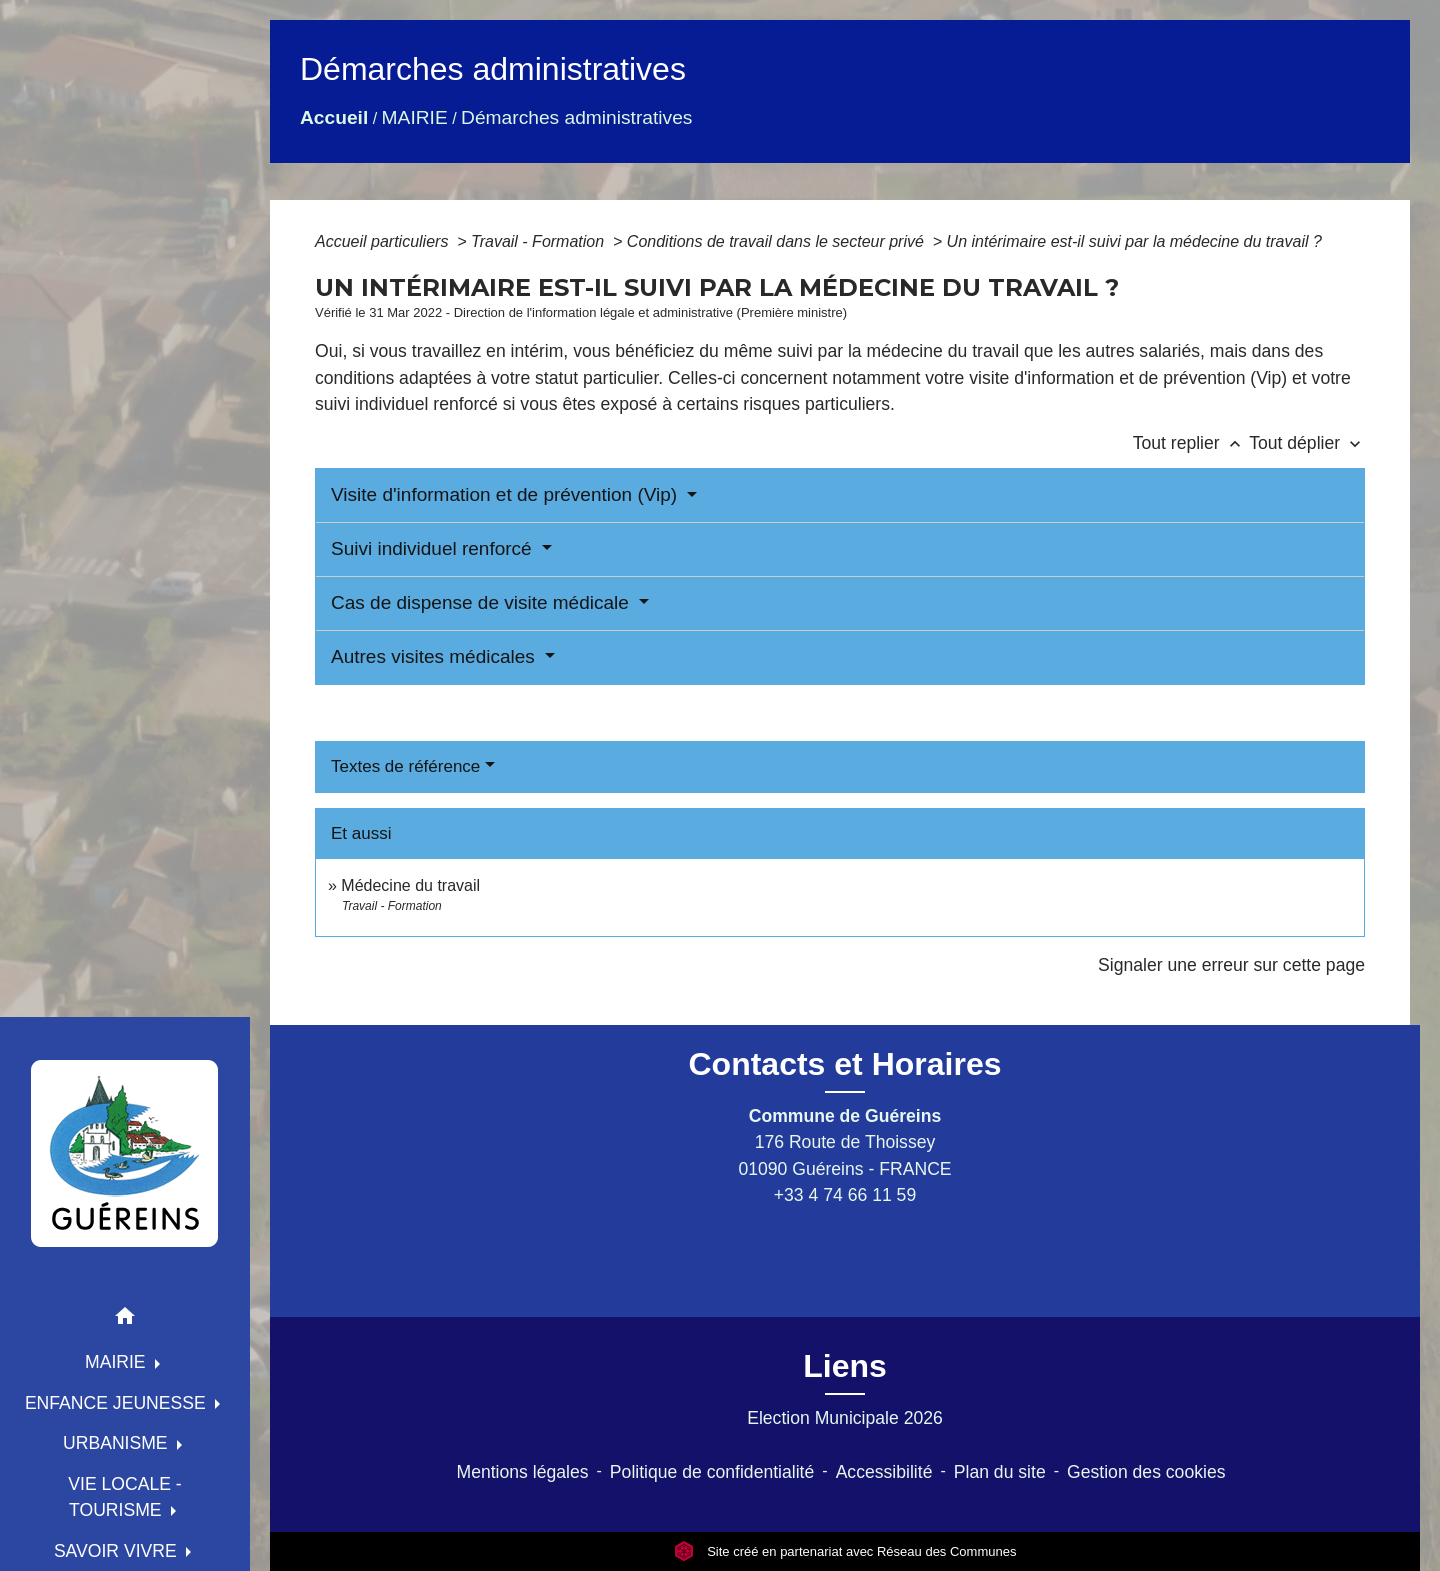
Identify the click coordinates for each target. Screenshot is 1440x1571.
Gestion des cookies (1146, 1472)
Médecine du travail (410, 885)
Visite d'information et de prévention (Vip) (506, 494)
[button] (125, 1319)
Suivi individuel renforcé (434, 548)
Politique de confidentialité (712, 1472)
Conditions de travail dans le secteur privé (778, 241)
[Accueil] (125, 1153)
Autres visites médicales (435, 656)
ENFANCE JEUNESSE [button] (118, 1403)
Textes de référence (405, 766)
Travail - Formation (540, 241)
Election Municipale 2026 (845, 1418)
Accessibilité (884, 1472)
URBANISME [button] (118, 1443)
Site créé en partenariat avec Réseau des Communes (845, 1551)
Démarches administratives (576, 117)
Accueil (334, 117)
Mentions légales (523, 1472)
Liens (845, 1366)
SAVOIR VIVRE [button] (118, 1551)
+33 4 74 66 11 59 (845, 1195)
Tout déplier (1307, 443)
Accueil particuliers (384, 241)
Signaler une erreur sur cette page (1231, 965)
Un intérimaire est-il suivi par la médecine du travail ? (1134, 241)
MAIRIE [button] (118, 1362)
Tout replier (1191, 443)
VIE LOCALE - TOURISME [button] (124, 1497)
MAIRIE (415, 117)
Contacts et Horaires (845, 1064)
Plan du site (1000, 1472)
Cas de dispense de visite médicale (482, 602)
